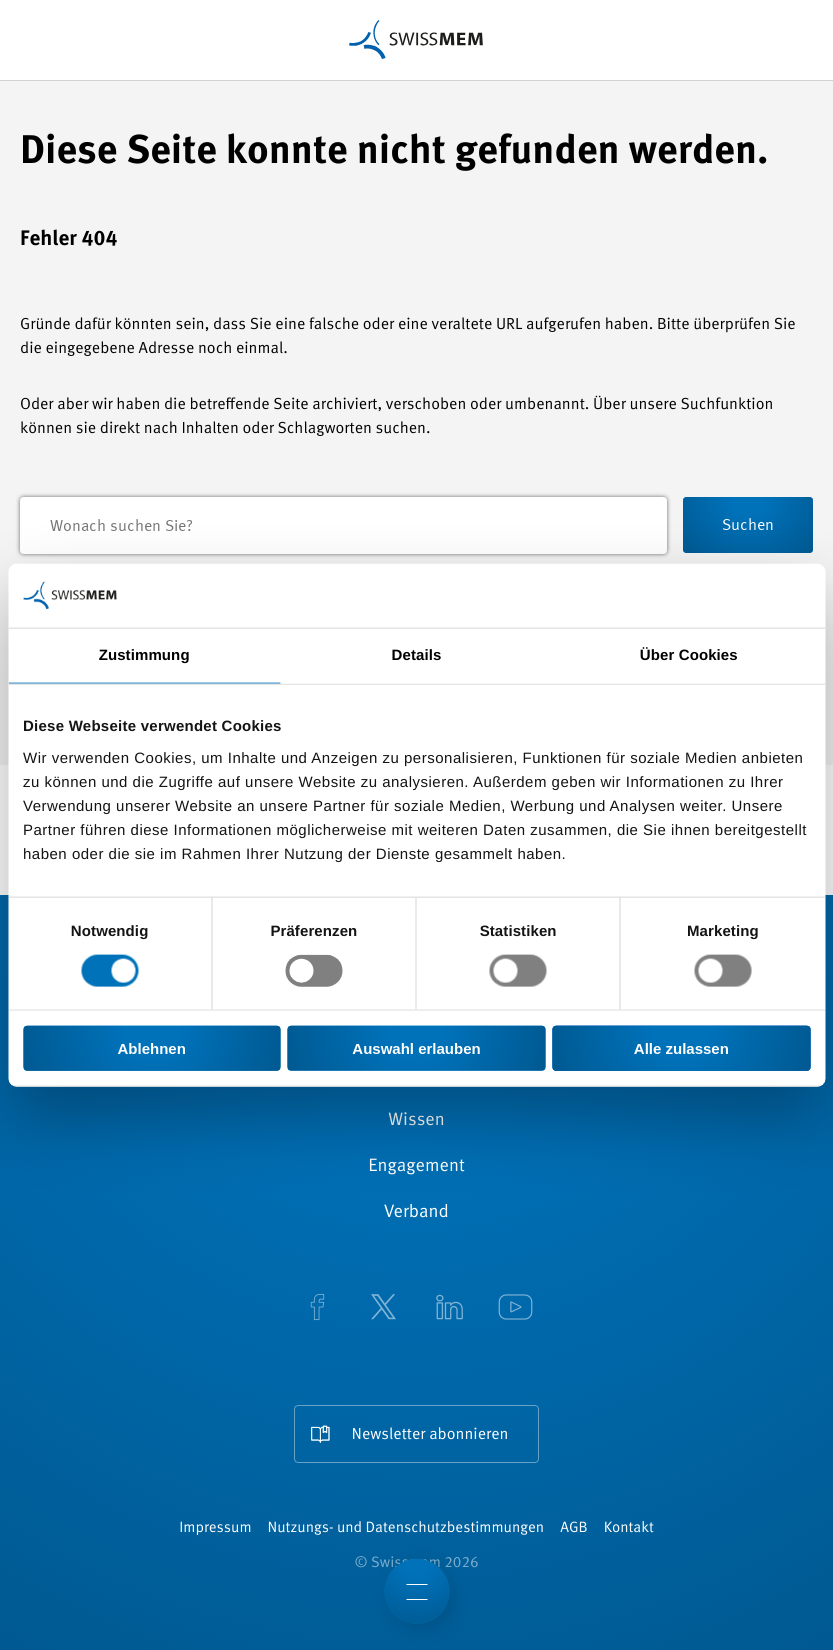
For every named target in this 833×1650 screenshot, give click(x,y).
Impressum (215, 1528)
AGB (573, 1528)
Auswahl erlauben (416, 1047)
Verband (416, 1213)
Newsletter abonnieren (430, 1435)
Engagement (416, 1167)
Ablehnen (152, 1047)
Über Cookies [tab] (689, 655)
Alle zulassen (681, 1047)
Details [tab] (417, 655)
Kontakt (629, 1528)
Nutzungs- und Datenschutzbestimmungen (406, 1528)
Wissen (416, 1121)
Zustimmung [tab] (144, 655)
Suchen (748, 526)
